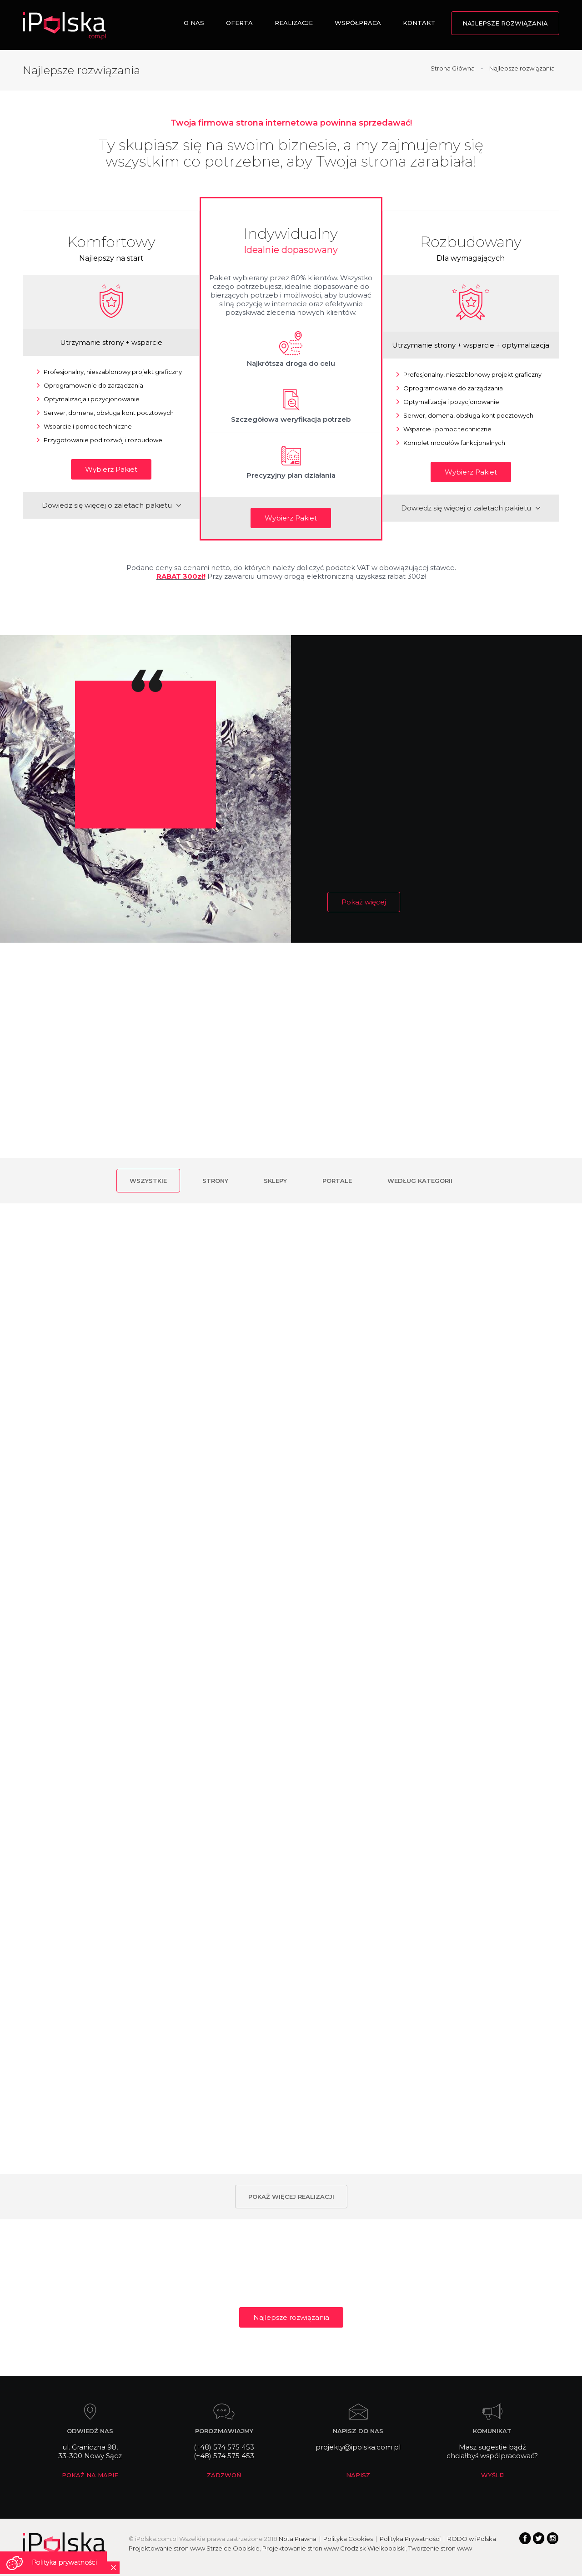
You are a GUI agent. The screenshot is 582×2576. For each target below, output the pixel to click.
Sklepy (275, 1180)
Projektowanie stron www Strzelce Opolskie (194, 2548)
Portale (337, 1180)
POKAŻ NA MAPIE (90, 2475)
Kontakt (419, 22)
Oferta (239, 22)
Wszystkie (148, 1180)
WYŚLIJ (492, 2475)
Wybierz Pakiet (111, 469)
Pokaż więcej (363, 902)
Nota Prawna (297, 2538)
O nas (194, 22)
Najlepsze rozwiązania (505, 23)
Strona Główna (453, 68)
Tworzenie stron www (440, 2548)
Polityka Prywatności (410, 2538)
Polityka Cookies (348, 2538)
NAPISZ (358, 2475)
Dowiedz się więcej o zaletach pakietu (111, 505)
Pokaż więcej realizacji (291, 2196)
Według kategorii (419, 1180)
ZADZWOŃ (224, 2475)
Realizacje (294, 22)
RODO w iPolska (471, 2538)
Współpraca (358, 22)
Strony (215, 1180)
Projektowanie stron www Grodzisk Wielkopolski (334, 2548)
